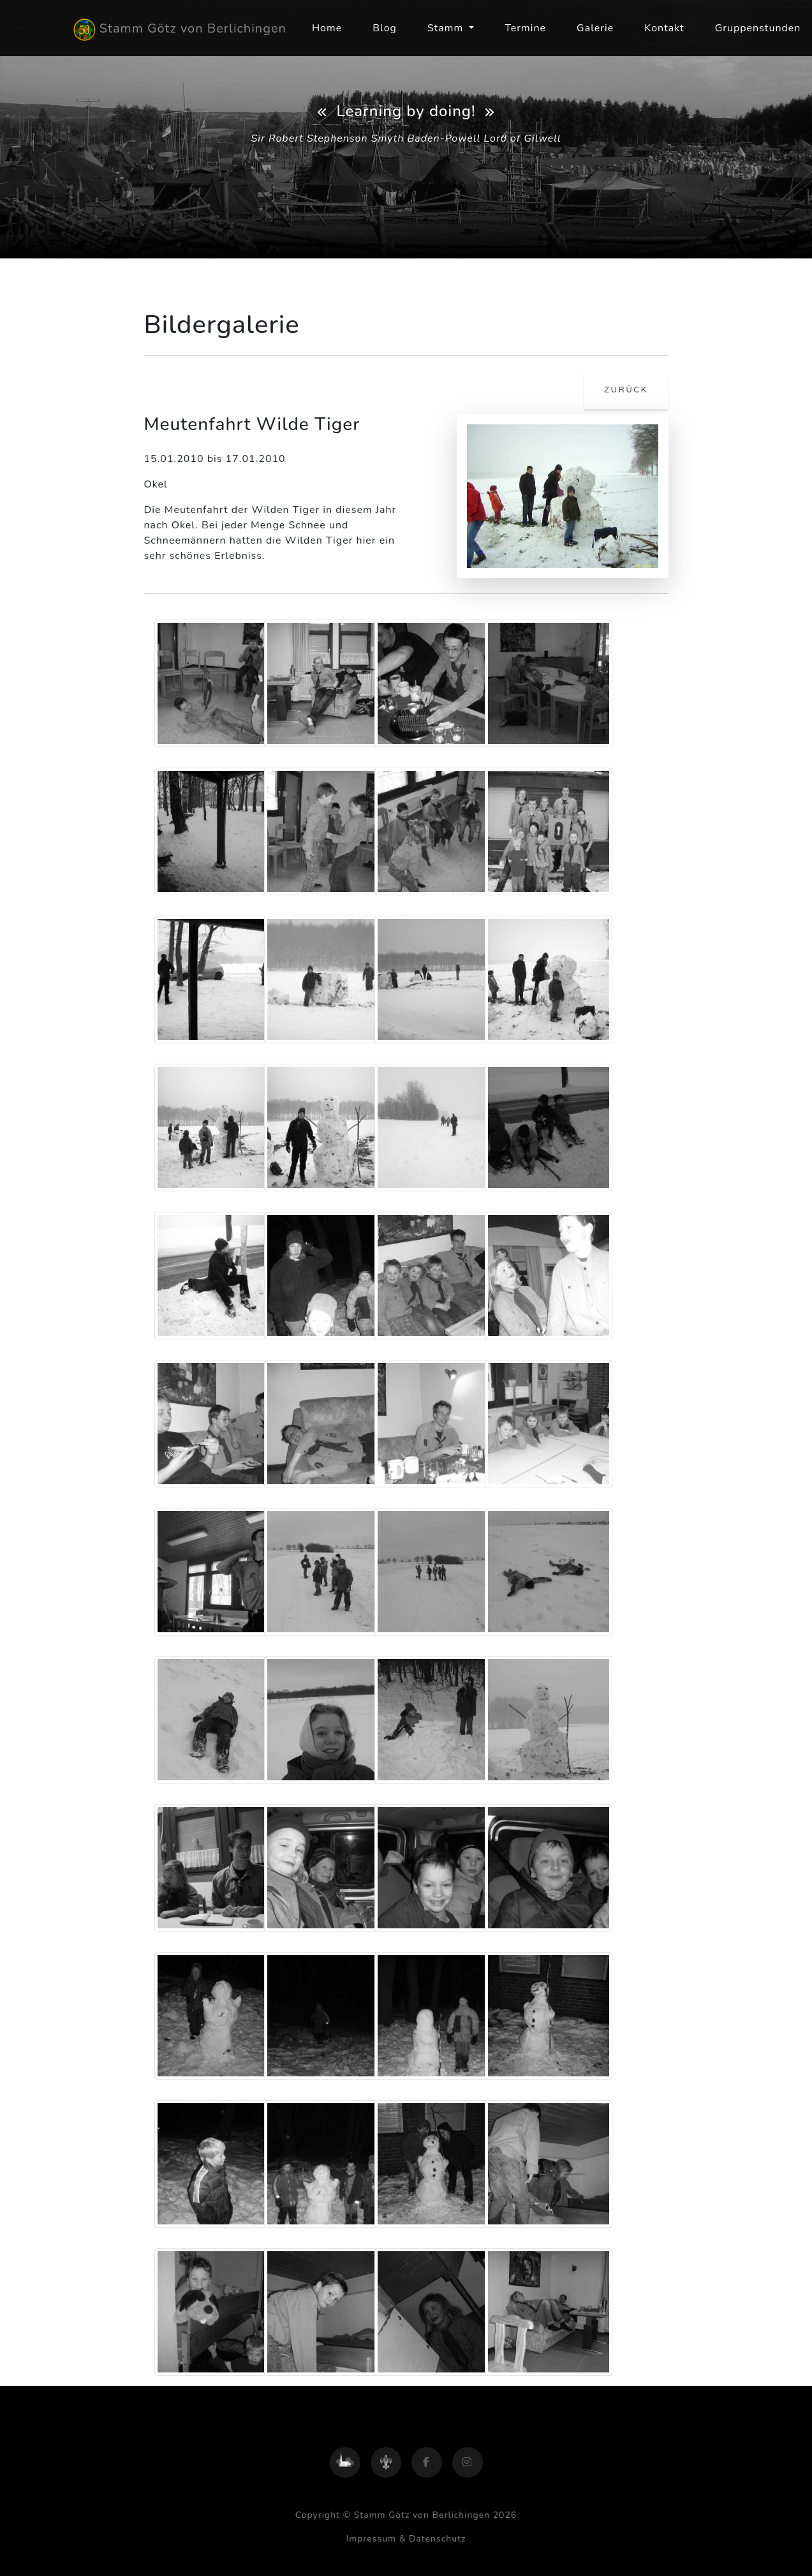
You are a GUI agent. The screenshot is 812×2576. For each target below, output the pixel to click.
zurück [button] (626, 390)
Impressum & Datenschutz (406, 2539)
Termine (525, 28)
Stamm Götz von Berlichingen (179, 30)
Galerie (595, 28)
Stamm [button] (446, 28)
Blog (385, 28)
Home (327, 28)
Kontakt (664, 28)
